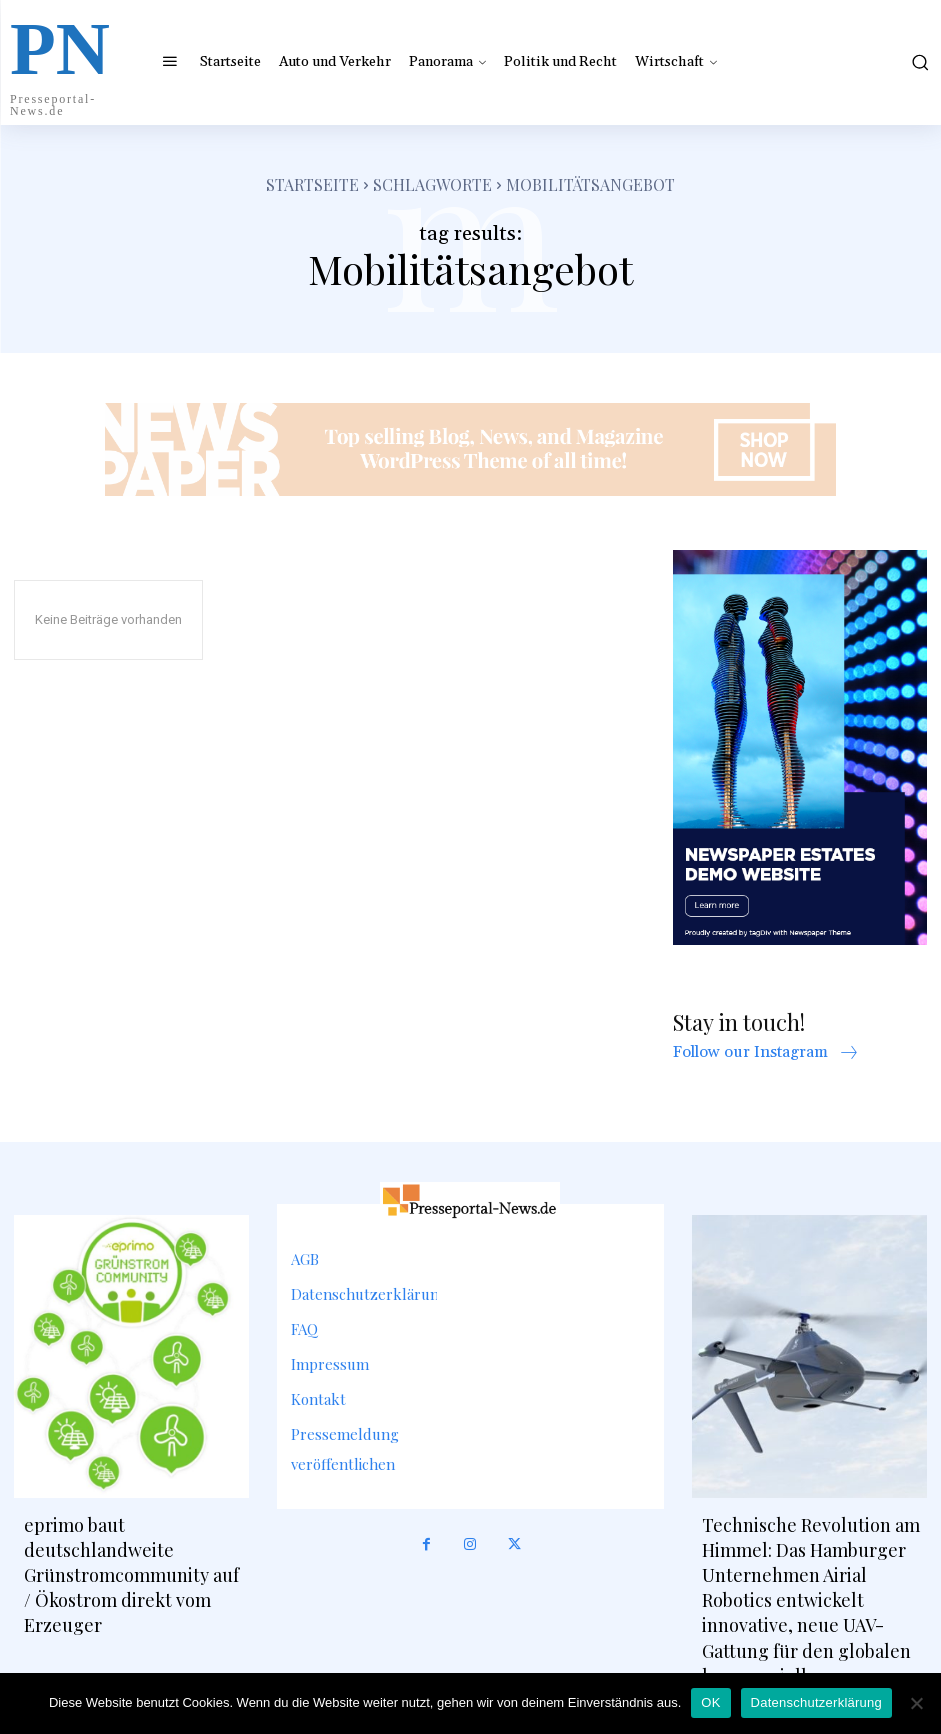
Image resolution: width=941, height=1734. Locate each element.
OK (710, 1702)
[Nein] (916, 1703)
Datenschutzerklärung (816, 1702)
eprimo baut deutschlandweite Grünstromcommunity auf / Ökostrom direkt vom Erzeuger (131, 1575)
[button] (913, 62)
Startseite (312, 184)
